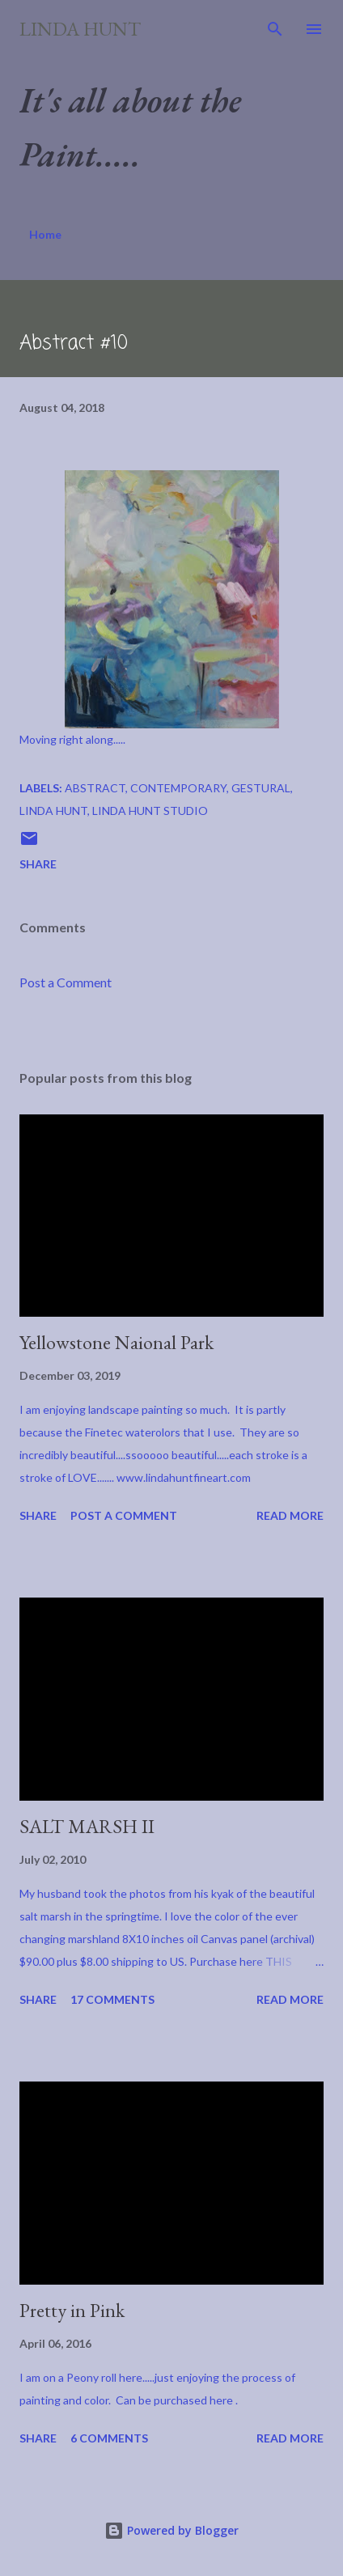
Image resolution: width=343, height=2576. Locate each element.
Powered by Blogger (171, 2530)
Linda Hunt (80, 28)
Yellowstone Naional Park (116, 1342)
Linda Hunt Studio (150, 810)
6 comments (109, 2438)
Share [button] (38, 864)
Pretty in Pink (72, 2310)
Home (45, 234)
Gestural (260, 788)
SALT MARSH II (87, 1826)
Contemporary (178, 788)
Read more (290, 1515)
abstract (95, 788)
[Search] (275, 29)
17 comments (112, 1999)
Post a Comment (65, 982)
